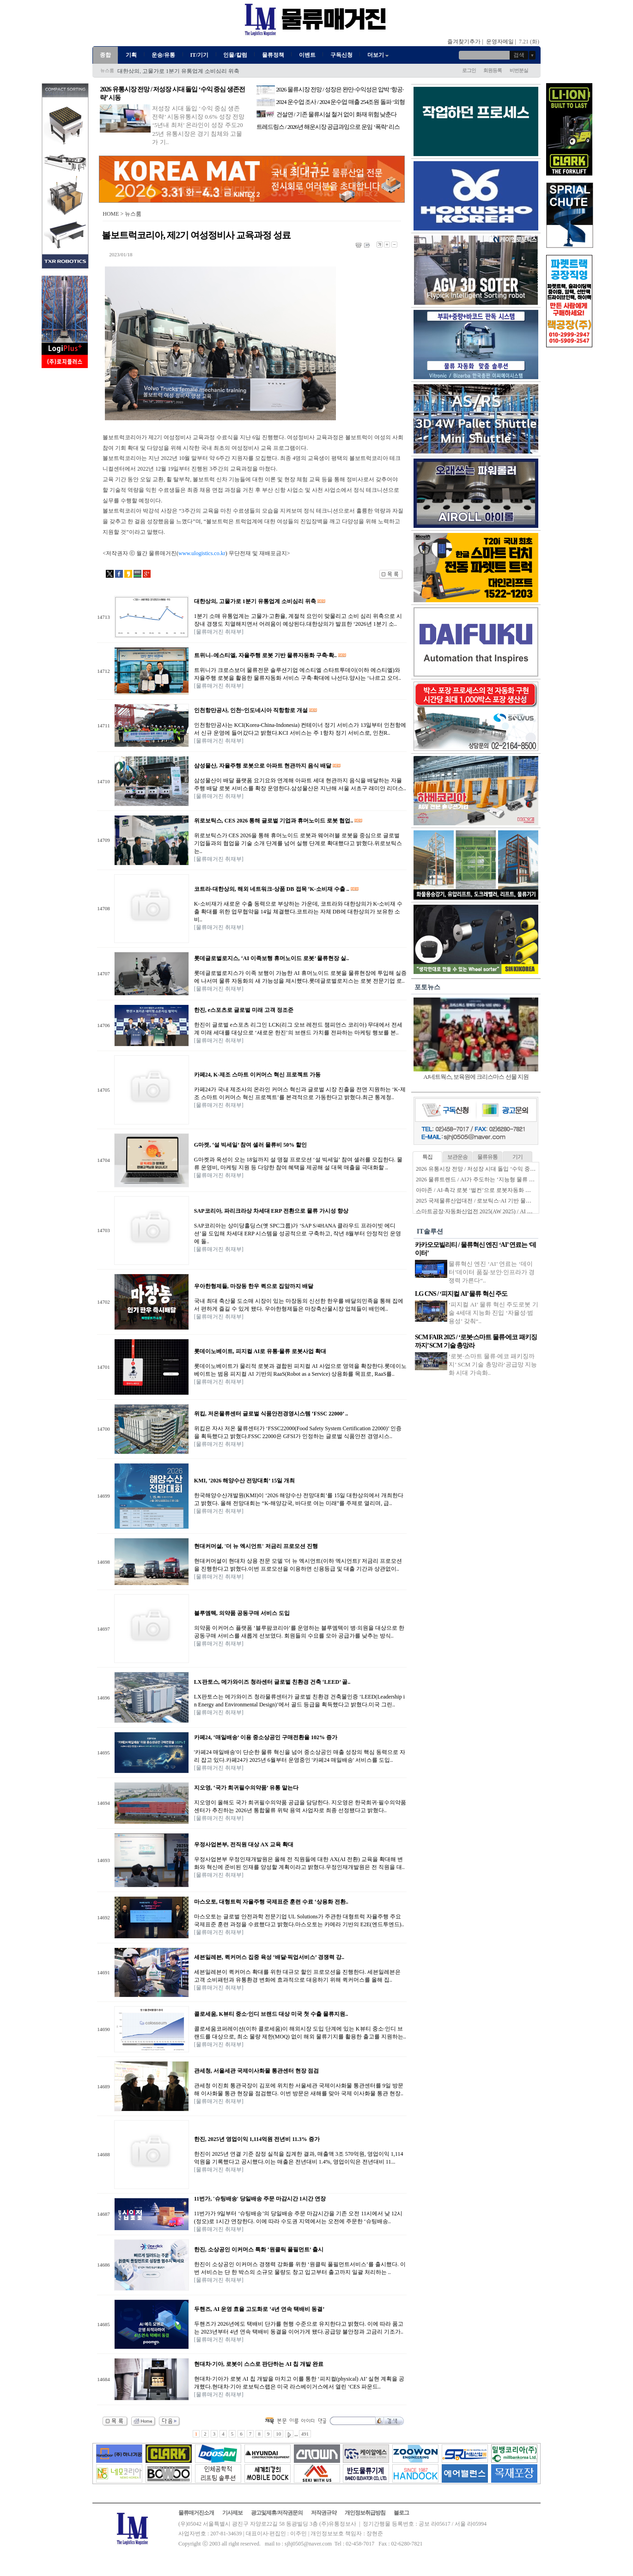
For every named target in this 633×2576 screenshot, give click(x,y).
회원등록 (492, 70)
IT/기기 (199, 55)
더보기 (378, 55)
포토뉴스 (427, 987)
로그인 (469, 70)
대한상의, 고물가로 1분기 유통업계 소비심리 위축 (178, 71)
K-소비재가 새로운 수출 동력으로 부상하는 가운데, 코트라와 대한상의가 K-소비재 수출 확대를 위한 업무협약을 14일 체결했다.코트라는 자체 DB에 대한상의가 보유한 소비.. (298, 912)
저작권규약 (323, 2512)
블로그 (401, 2512)
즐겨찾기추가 (464, 41)
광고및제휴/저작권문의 (277, 2512)
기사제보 (232, 2512)
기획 (131, 55)
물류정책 (273, 55)
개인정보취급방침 (365, 2512)
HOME (111, 214)
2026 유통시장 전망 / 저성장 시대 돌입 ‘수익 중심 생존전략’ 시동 (494, 1169)
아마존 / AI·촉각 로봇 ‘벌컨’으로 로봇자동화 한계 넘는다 (485, 1190)
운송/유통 (163, 55)
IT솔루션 (430, 1231)
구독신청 (341, 55)
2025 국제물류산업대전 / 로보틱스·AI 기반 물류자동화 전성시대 (494, 1200)
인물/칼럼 (235, 55)
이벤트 (307, 55)
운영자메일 (500, 41)
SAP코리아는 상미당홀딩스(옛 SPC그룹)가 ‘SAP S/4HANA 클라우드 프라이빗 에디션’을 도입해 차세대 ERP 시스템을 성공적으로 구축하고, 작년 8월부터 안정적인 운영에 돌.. (298, 1233)
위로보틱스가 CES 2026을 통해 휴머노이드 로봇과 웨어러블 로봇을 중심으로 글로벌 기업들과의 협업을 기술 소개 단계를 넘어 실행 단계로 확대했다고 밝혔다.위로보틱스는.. (298, 843)
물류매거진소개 (196, 2512)
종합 (105, 55)
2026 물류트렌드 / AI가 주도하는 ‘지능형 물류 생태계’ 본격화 (490, 1179)
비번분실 (519, 70)
